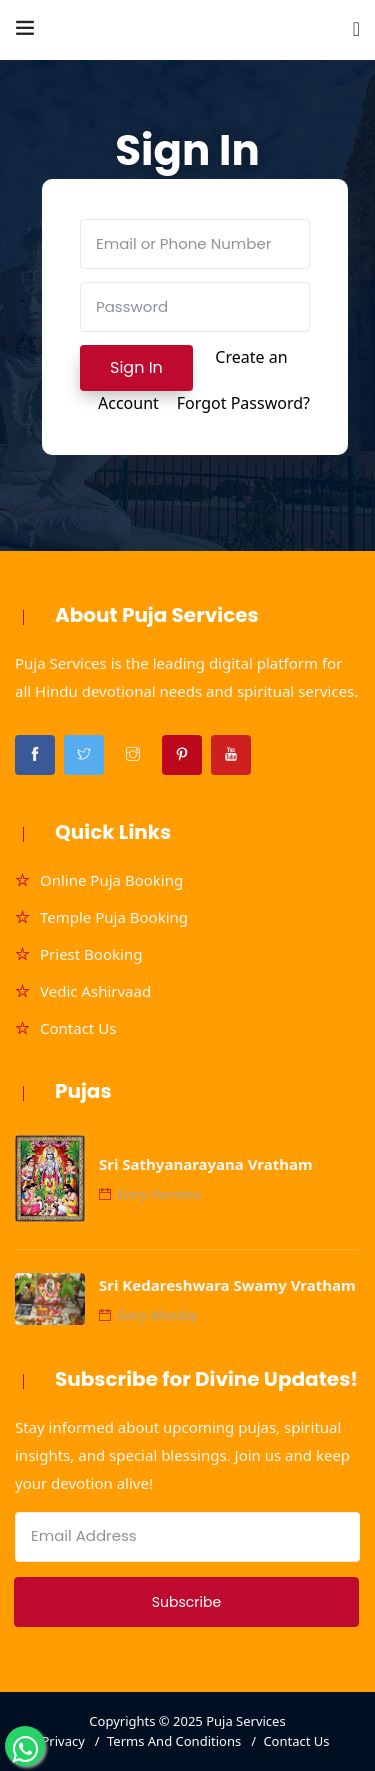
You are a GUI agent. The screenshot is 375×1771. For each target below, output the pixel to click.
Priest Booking (91, 954)
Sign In (136, 367)
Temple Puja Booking (114, 917)
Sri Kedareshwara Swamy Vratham (227, 1285)
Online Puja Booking (111, 880)
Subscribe (186, 1602)
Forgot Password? (243, 403)
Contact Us (78, 1028)
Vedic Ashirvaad (95, 991)
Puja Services (246, 1721)
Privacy (62, 1741)
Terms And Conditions (174, 1741)
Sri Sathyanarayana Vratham (206, 1164)
